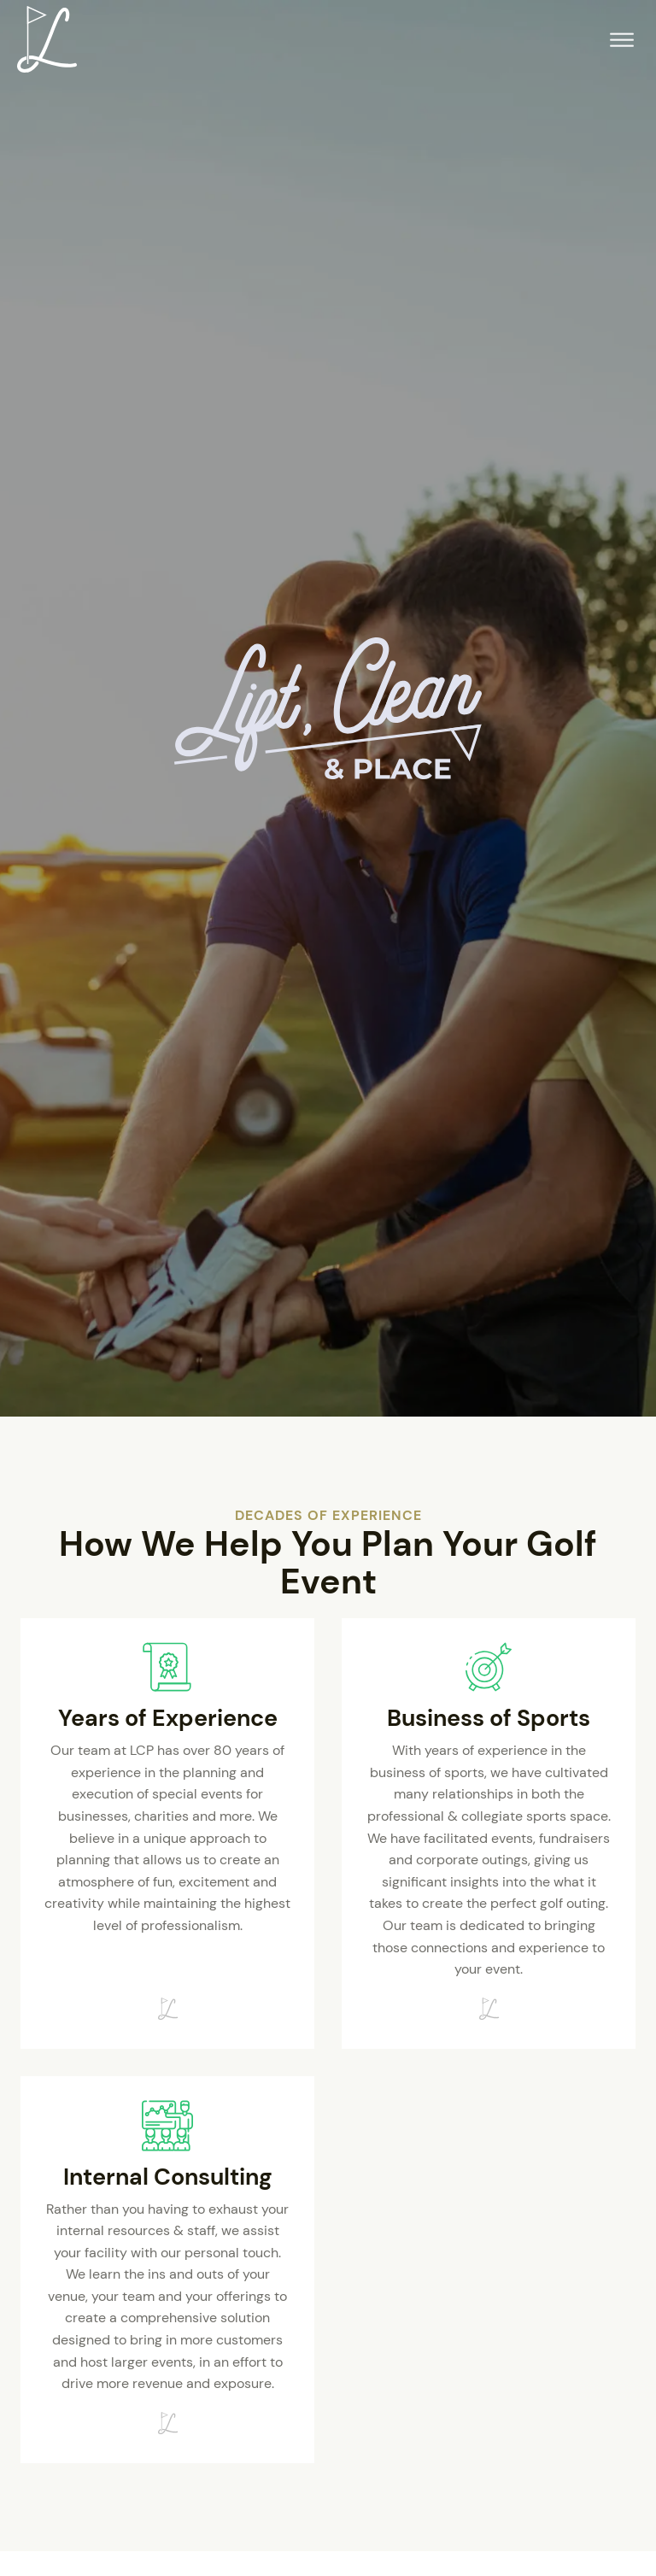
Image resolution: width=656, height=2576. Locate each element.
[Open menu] (622, 40)
